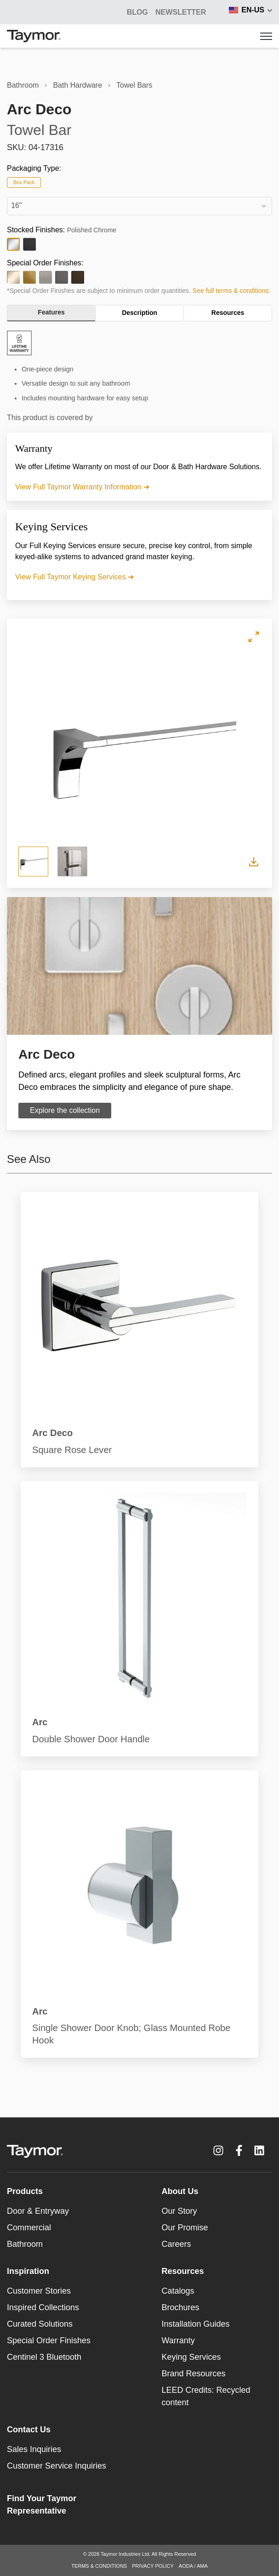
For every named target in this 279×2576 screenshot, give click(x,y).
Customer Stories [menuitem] (39, 2290)
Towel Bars (134, 85)
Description (139, 312)
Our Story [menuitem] (179, 2211)
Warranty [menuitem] (178, 2340)
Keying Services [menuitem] (191, 2357)
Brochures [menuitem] (180, 2307)
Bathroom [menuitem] (25, 2244)
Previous (35, 745)
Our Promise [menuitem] (185, 2227)
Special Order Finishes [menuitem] (49, 2340)
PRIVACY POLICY (153, 2566)
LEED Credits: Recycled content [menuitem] (206, 2396)
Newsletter (180, 12)
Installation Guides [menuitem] (196, 2324)
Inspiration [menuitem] (28, 2271)
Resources (228, 312)
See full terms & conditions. (232, 290)
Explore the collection (65, 1110)
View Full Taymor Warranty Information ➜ (82, 487)
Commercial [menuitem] (29, 2227)
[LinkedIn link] (259, 2150)
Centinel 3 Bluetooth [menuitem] (44, 2357)
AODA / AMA (193, 2566)
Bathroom (23, 85)
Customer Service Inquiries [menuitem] (56, 2465)
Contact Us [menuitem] (29, 2429)
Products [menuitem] (25, 2191)
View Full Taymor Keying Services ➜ (74, 577)
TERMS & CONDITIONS (99, 2566)
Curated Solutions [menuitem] (40, 2324)
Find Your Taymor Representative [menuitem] (41, 2504)
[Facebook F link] (239, 2150)
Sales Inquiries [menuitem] (34, 2449)
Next (243, 745)
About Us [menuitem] (180, 2191)
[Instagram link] (218, 2150)
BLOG (137, 12)
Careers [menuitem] (176, 2244)
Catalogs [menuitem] (178, 2290)
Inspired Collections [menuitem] (43, 2307)
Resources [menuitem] (183, 2271)
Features (51, 312)
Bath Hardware (77, 85)
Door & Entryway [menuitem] (38, 2211)
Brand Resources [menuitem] (194, 2373)
